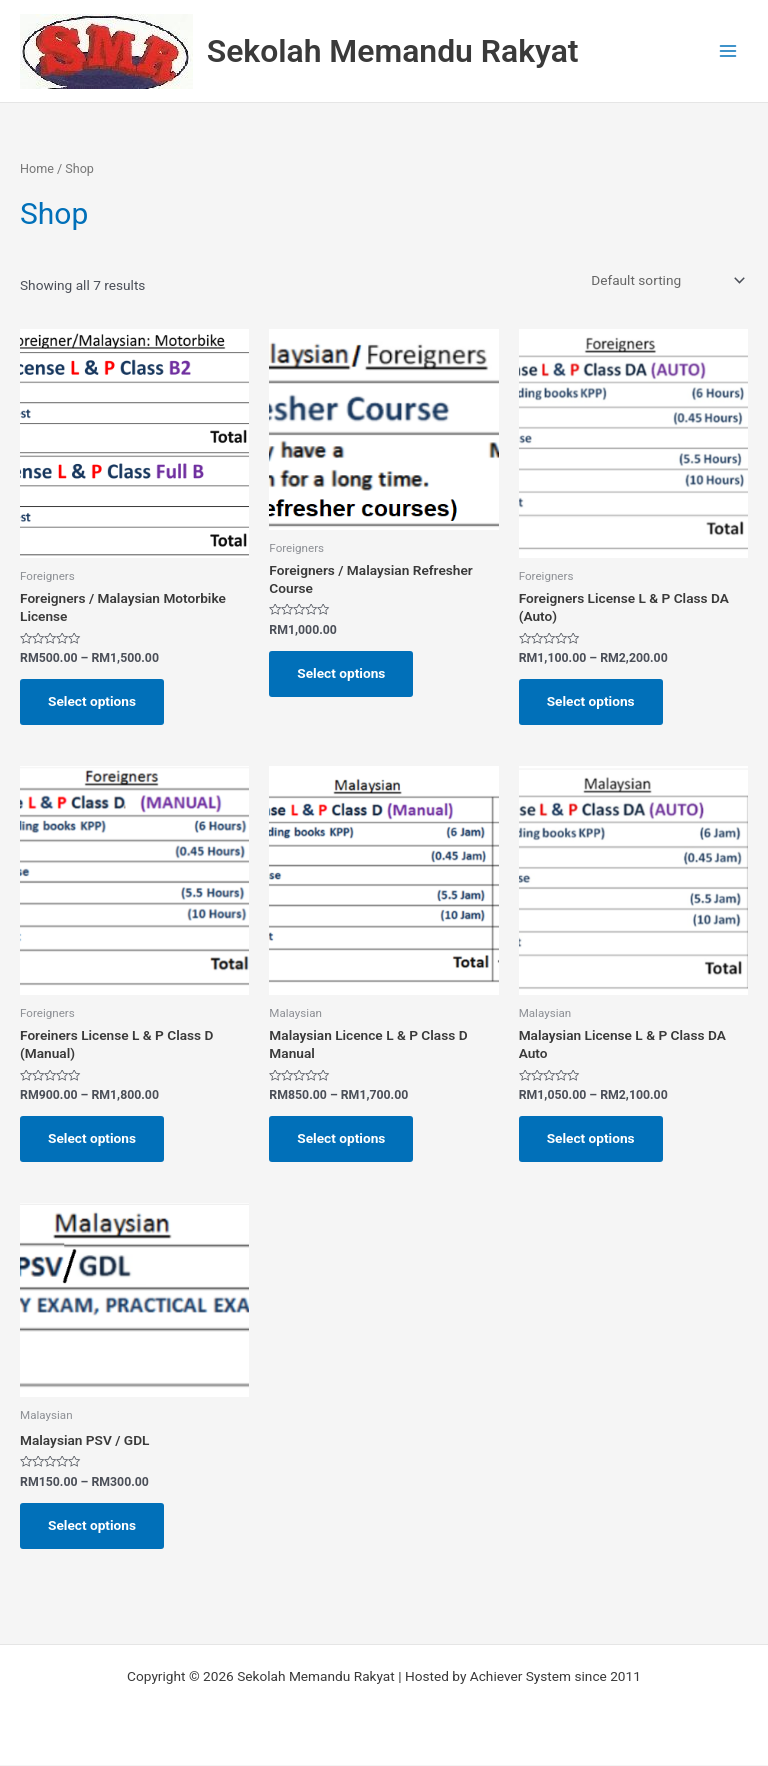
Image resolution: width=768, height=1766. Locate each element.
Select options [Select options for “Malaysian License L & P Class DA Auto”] (591, 1138)
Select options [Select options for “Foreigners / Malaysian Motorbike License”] (92, 701)
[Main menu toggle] (728, 51)
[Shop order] (666, 280)
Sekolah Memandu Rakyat (393, 51)
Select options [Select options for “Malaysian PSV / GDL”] (92, 1525)
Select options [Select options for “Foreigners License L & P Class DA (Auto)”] (591, 701)
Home (37, 168)
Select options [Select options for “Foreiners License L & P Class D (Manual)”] (92, 1138)
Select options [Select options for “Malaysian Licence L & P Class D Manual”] (341, 1138)
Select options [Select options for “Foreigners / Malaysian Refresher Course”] (341, 673)
